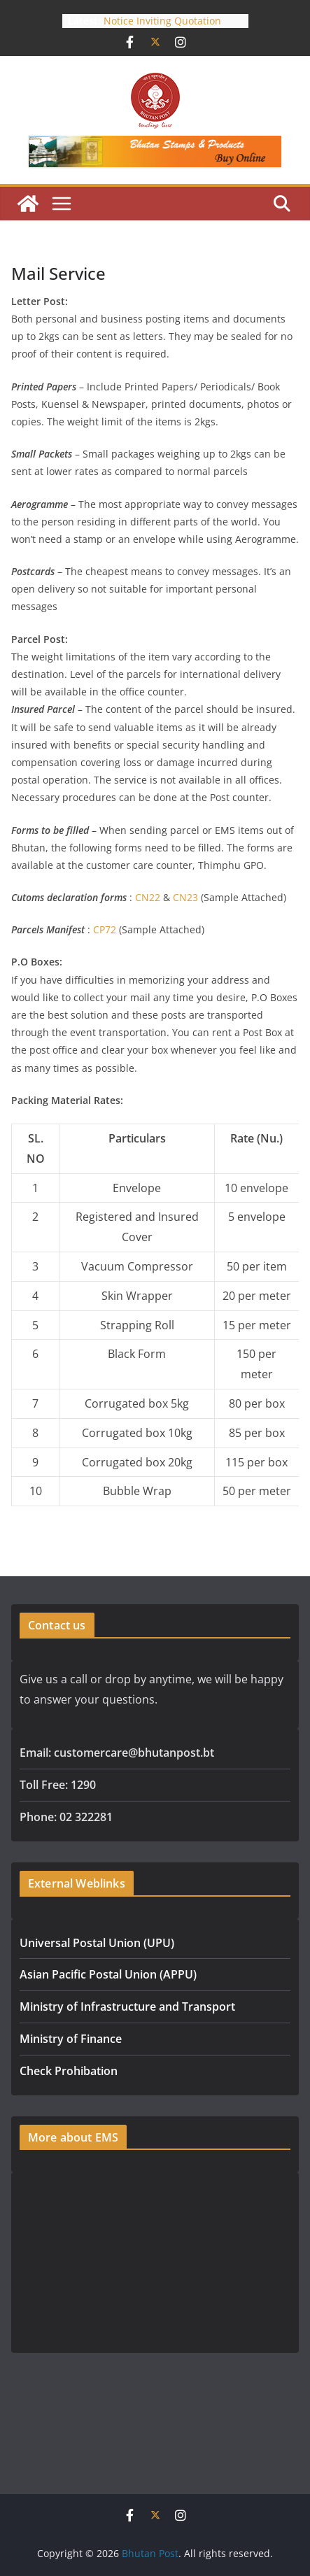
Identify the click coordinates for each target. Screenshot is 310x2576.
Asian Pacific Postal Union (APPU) (108, 1974)
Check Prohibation (69, 2071)
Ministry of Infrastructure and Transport (127, 2006)
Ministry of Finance (71, 2038)
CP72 (104, 929)
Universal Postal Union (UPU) (97, 1943)
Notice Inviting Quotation (162, 20)
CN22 (147, 897)
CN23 (185, 897)
